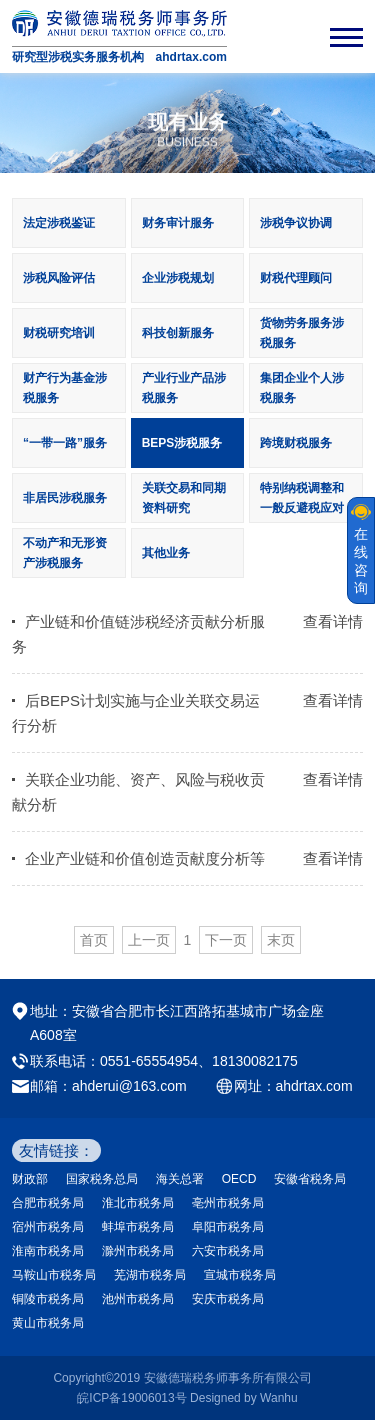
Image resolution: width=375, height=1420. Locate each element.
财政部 (30, 1179)
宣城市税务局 (240, 1275)
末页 (281, 940)
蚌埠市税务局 (138, 1227)
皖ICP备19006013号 (131, 1398)
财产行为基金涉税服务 (65, 388)
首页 (94, 940)
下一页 (226, 940)
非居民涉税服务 (65, 498)
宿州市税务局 (48, 1227)
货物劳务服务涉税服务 (302, 333)
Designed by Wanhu (244, 1398)
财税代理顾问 (296, 278)
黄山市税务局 (48, 1323)
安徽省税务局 (310, 1179)
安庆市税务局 (228, 1299)
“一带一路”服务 (65, 443)
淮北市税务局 (138, 1203)
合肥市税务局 (48, 1203)
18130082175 (255, 1061)
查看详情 (333, 621)
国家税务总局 (102, 1179)
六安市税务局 (228, 1251)
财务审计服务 (178, 223)
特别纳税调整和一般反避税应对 (302, 498)
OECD (239, 1179)
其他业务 (166, 553)
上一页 (149, 940)
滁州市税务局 (138, 1251)
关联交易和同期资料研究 (184, 498)
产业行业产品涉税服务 (184, 388)
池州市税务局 (138, 1299)
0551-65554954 (149, 1061)
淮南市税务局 (48, 1251)
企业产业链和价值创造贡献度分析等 (145, 858)
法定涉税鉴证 (59, 223)
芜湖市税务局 (150, 1275)
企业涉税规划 (178, 278)
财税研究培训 (59, 333)
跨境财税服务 (296, 443)
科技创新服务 (178, 333)
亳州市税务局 (228, 1203)
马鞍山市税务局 (54, 1275)
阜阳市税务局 (228, 1227)
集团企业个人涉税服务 (302, 388)
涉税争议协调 (296, 223)
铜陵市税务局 (48, 1299)
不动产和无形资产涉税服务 (65, 553)
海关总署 (180, 1179)
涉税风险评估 (59, 278)
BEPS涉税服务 (182, 443)
